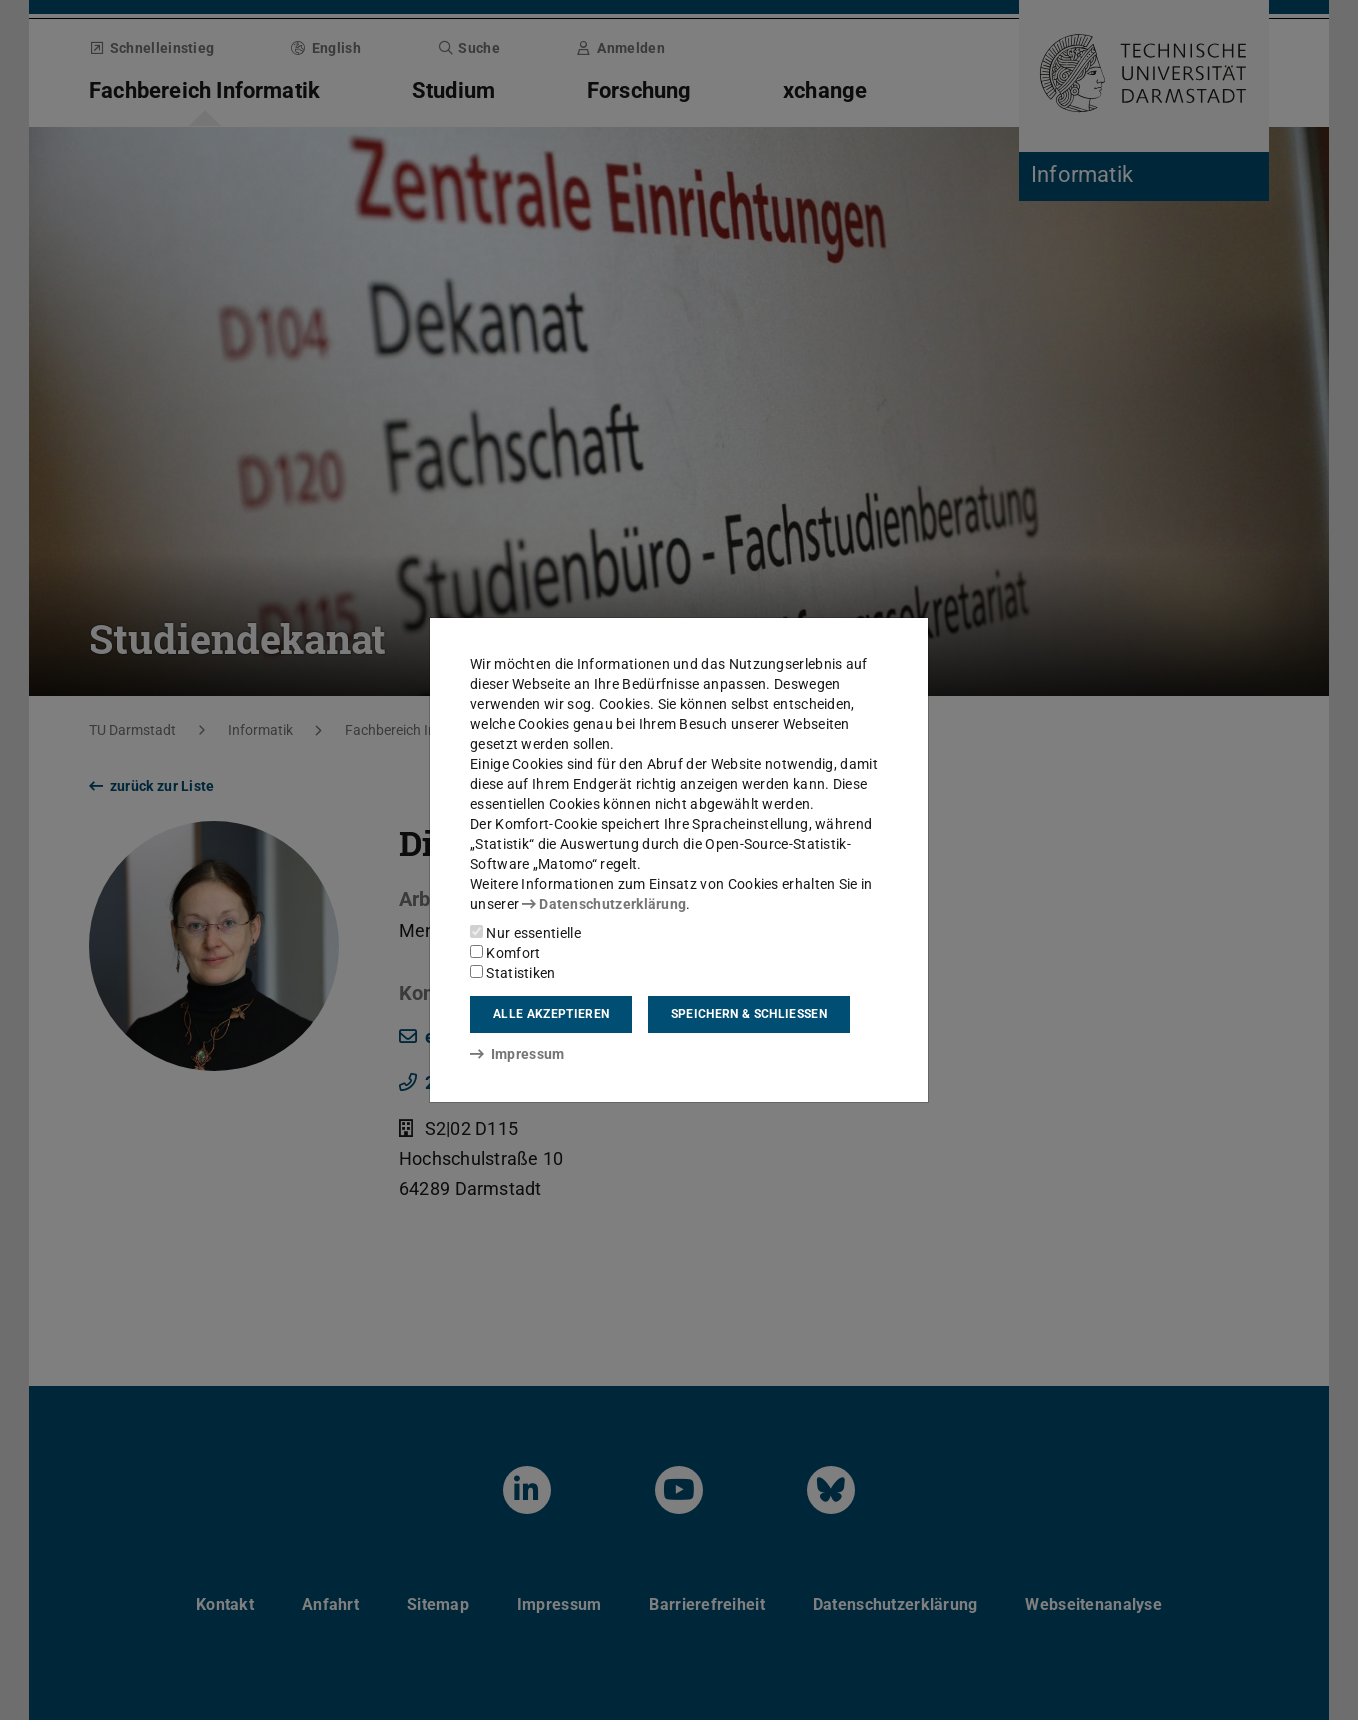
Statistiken (513, 973)
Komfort (505, 953)
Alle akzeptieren (551, 1014)
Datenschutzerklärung (604, 904)
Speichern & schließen (749, 1014)
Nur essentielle (525, 933)
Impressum (517, 1054)
